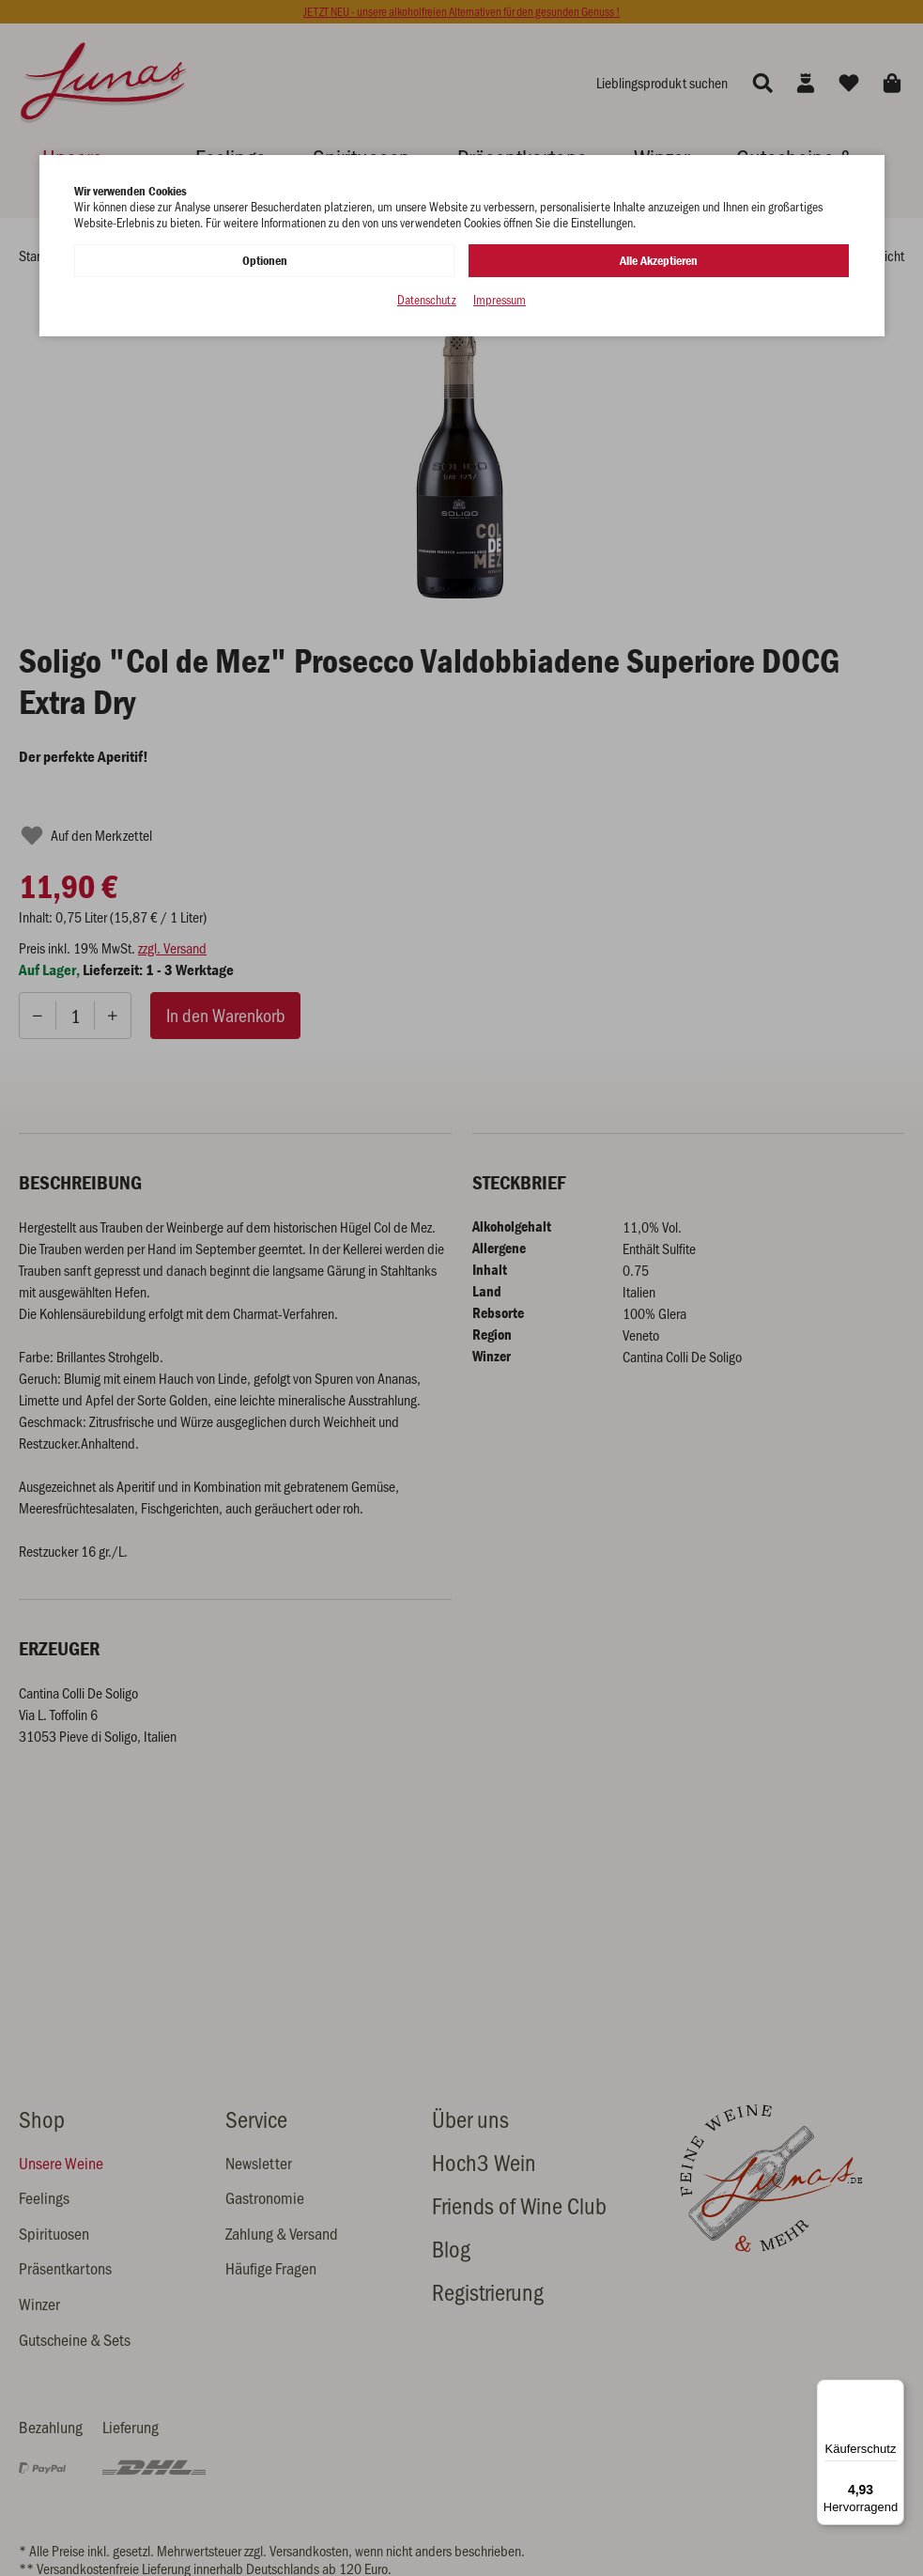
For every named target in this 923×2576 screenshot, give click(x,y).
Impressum (499, 300)
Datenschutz (426, 300)
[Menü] (893, 2391)
